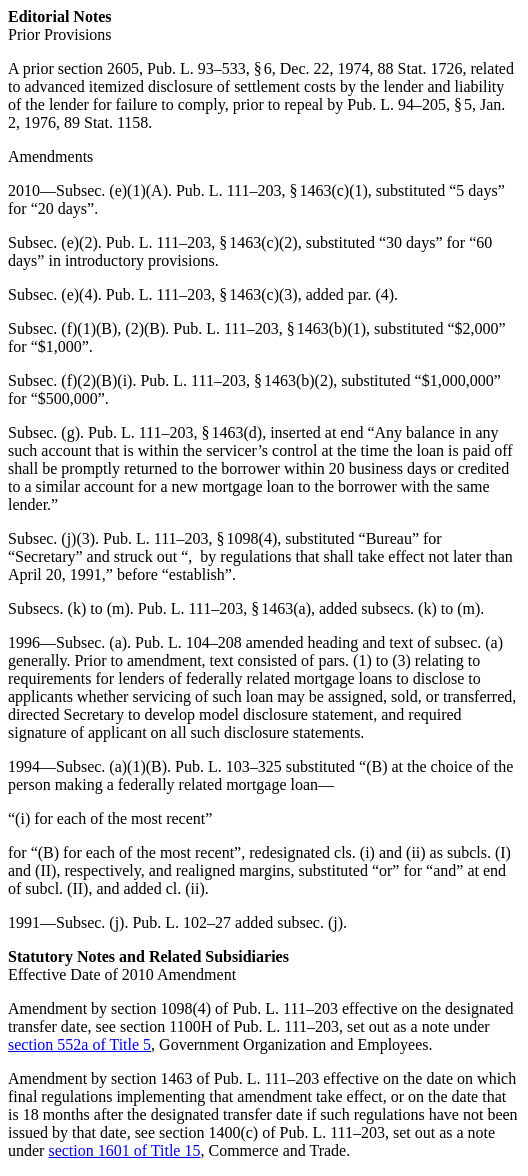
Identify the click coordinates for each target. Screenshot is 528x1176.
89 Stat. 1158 (106, 122)
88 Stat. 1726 (420, 68)
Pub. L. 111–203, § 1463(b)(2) (236, 380)
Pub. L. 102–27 (181, 922)
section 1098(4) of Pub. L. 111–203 (224, 1008)
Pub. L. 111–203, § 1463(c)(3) (202, 294)
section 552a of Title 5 (79, 1044)
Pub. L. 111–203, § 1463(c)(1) (272, 190)
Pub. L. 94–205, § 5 (409, 104)
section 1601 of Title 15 (124, 1150)
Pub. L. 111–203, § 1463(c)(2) (202, 242)
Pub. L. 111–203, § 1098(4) (190, 538)
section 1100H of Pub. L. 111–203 (229, 1026)
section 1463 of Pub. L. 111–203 (215, 1078)
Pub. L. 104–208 (188, 642)
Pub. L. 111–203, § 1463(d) (175, 432)
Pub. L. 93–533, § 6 (209, 68)
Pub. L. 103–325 (228, 766)
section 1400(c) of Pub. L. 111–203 (272, 1132)
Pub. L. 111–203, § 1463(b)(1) (269, 328)
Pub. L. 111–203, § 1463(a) (224, 608)
